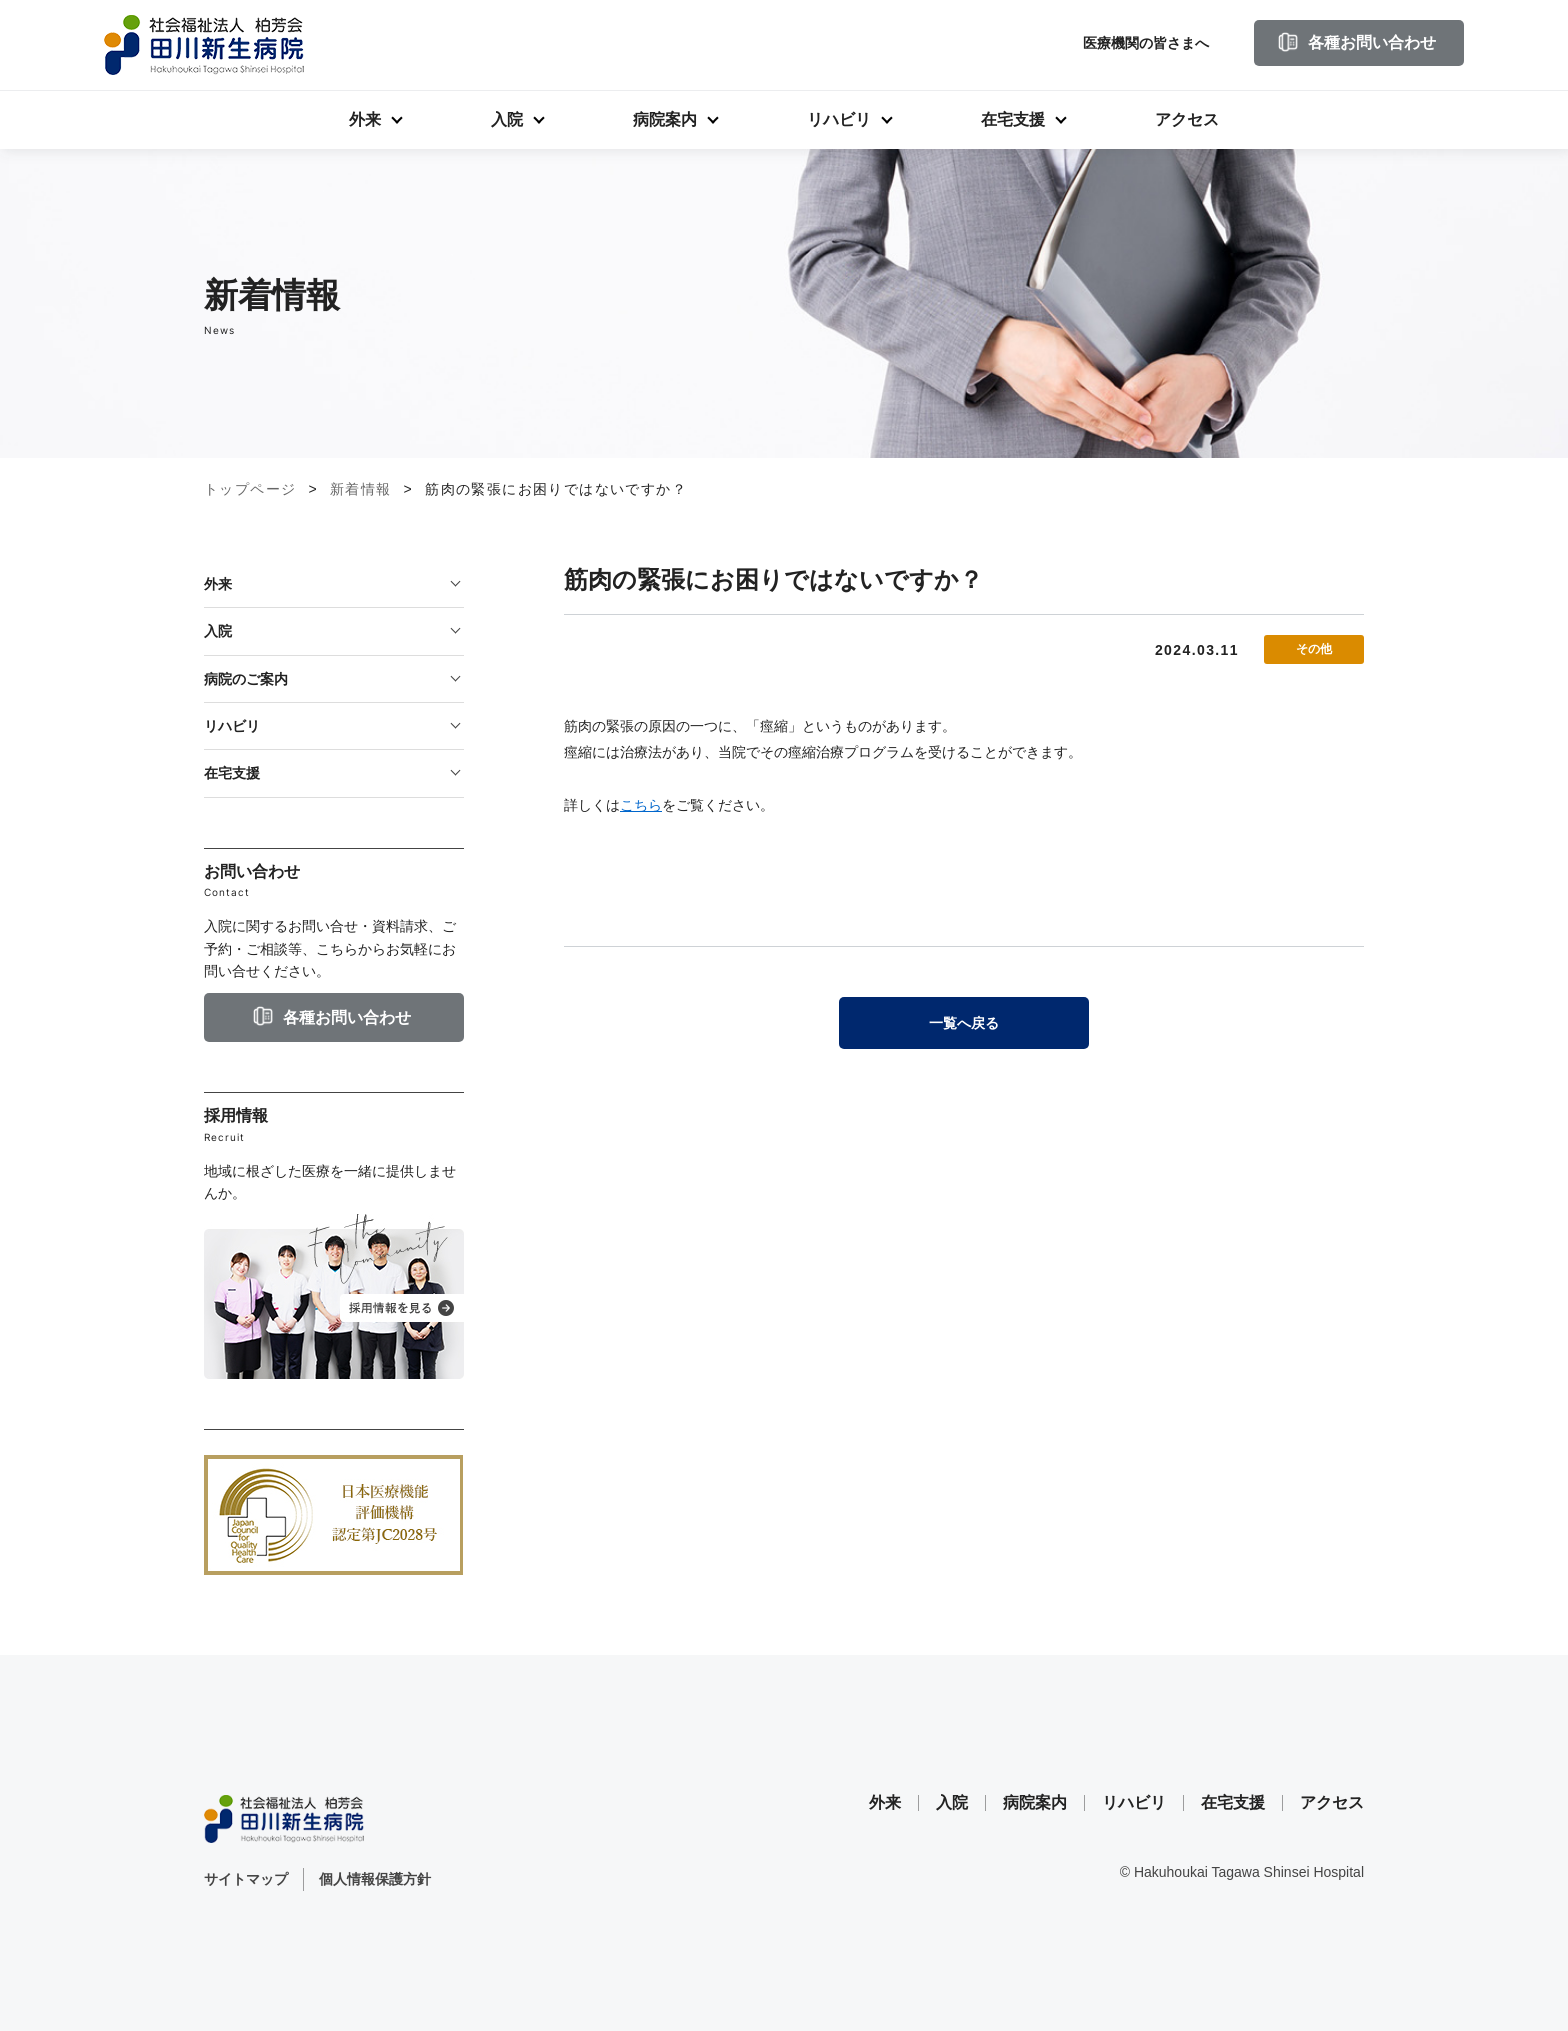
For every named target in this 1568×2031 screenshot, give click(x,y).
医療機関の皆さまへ (1146, 43)
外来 (365, 119)
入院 (507, 119)
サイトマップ (246, 1879)
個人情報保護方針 (375, 1879)
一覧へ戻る (964, 1023)
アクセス (1187, 119)
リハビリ (839, 119)
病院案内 (665, 119)
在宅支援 (1013, 119)
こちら (641, 805)
